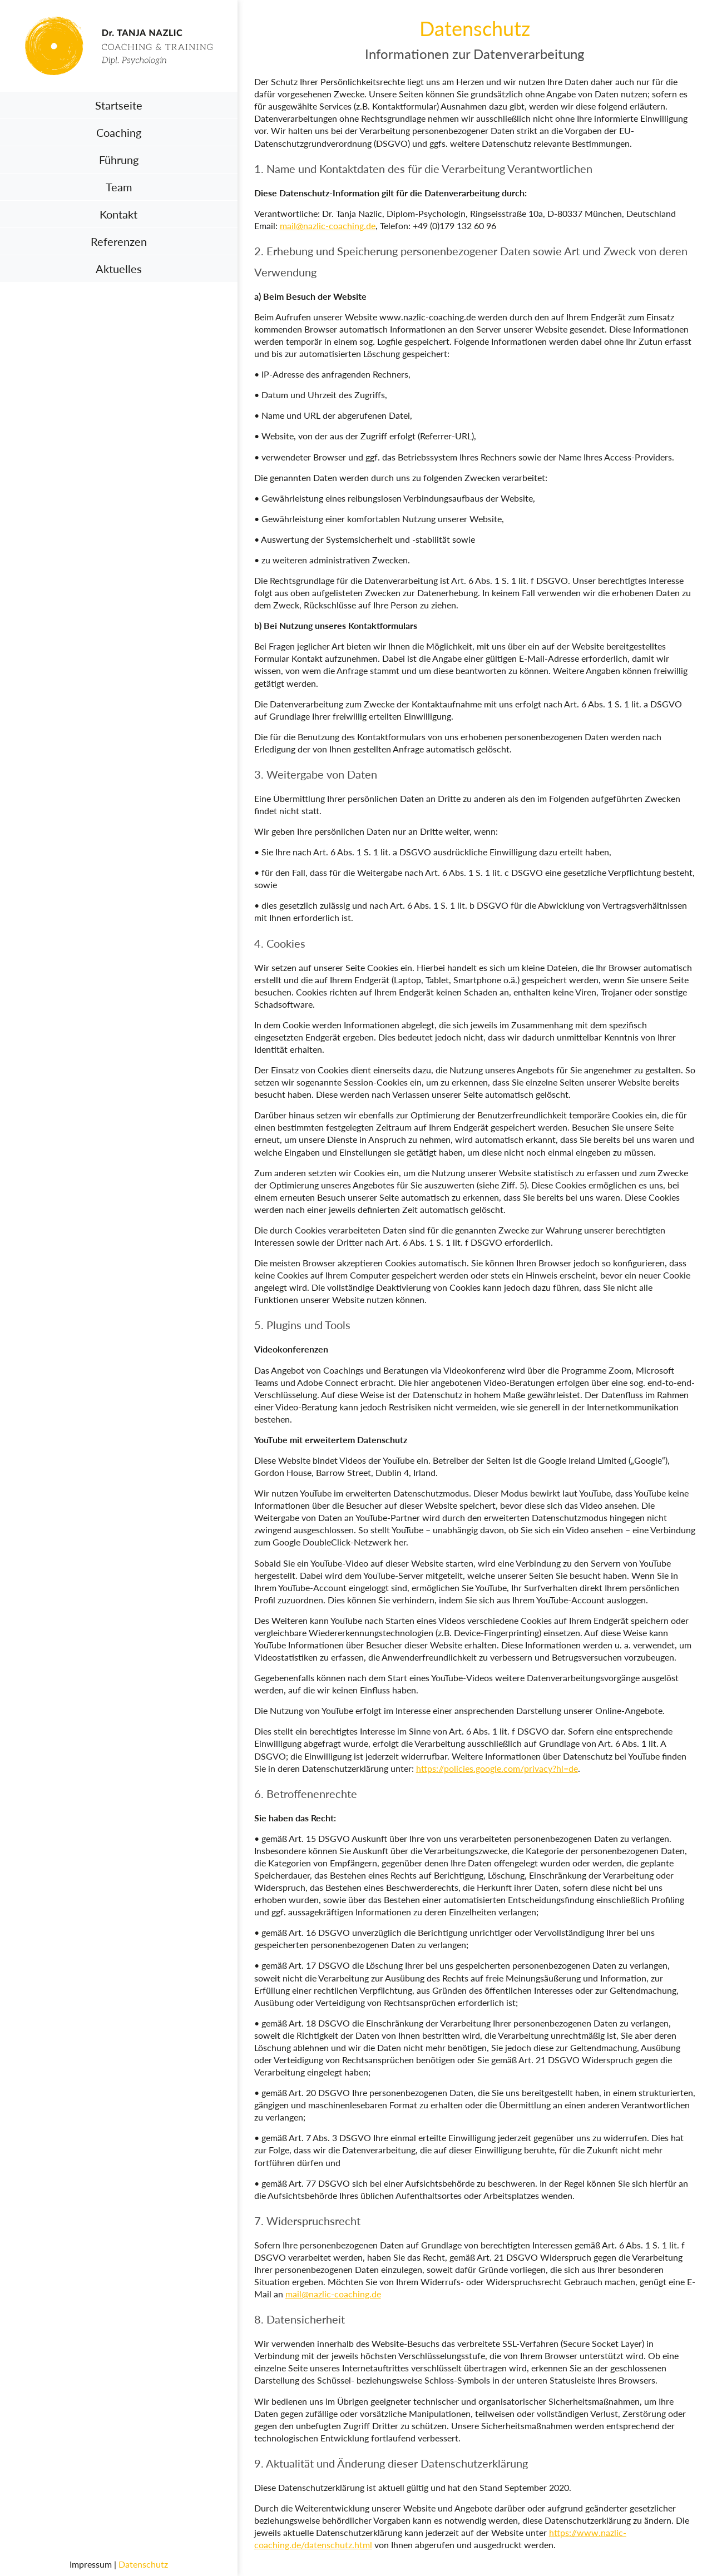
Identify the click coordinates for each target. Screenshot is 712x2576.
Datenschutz (143, 2564)
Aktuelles (119, 268)
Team (119, 187)
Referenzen (119, 241)
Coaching (118, 132)
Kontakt (118, 214)
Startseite (118, 105)
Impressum (91, 2564)
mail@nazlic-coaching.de (327, 225)
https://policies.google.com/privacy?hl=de (497, 1768)
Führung (119, 159)
